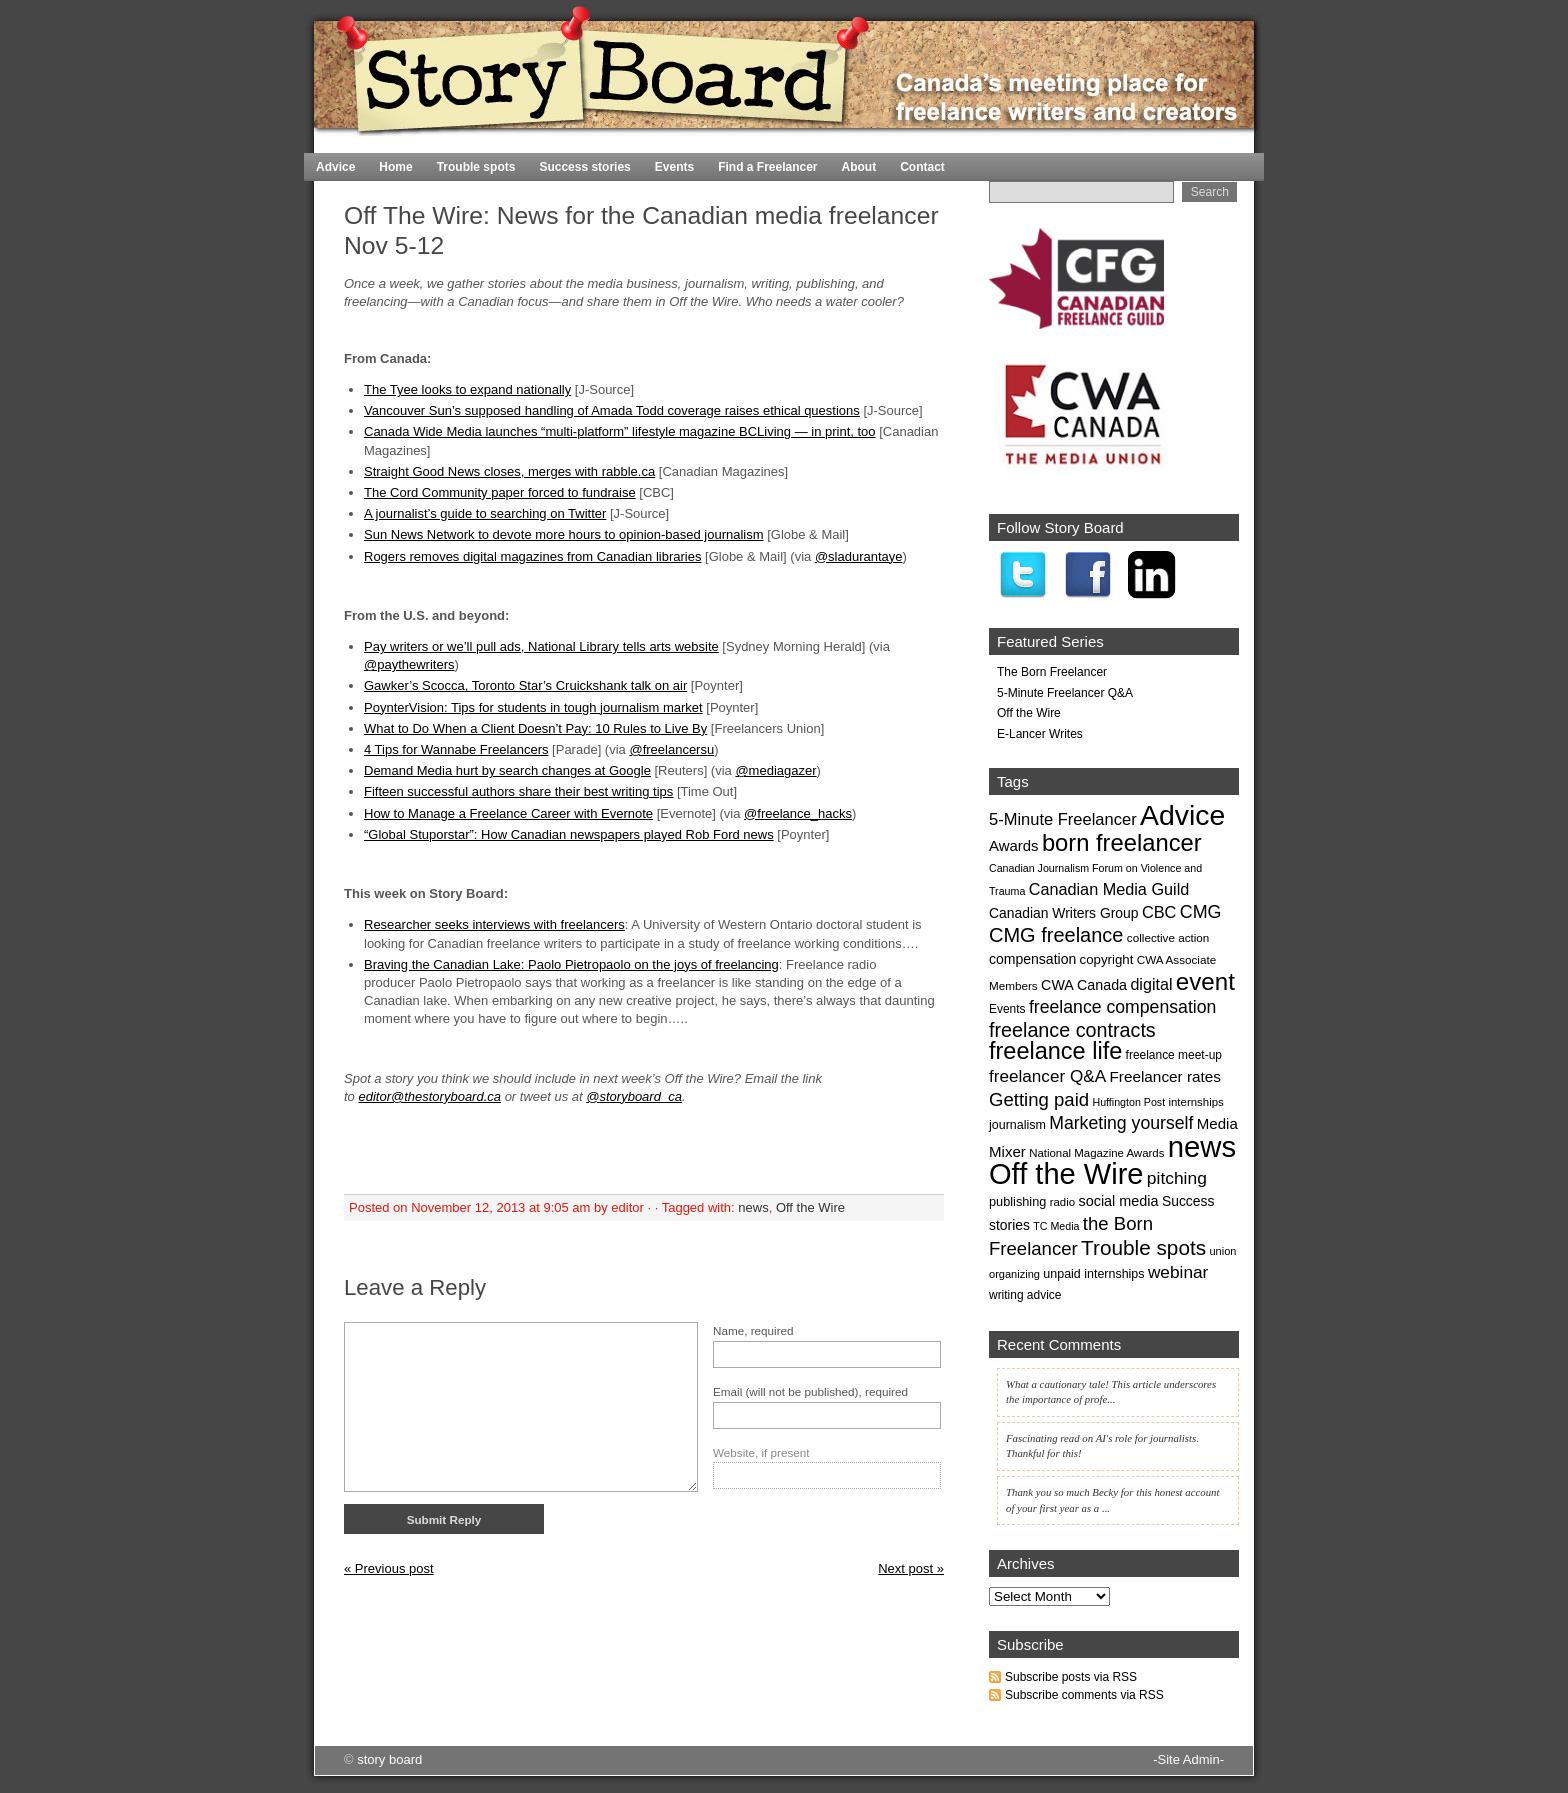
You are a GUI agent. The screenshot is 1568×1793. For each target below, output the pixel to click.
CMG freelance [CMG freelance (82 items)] (1056, 935)
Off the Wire (810, 1207)
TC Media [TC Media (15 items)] (1056, 1226)
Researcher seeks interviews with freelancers (494, 924)
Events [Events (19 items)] (1007, 1009)
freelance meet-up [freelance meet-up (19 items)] (1174, 1055)
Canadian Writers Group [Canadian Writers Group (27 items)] (1064, 913)
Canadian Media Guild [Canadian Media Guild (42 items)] (1109, 889)
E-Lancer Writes (1040, 734)
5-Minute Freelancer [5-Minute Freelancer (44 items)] (1063, 819)
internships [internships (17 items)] (1195, 1102)
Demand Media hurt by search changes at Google (507, 770)
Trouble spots (476, 167)
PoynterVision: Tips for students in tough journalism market (533, 707)
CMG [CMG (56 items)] (1201, 912)
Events (674, 167)
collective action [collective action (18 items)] (1168, 937)
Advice (335, 167)
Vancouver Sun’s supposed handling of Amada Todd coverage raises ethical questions (612, 410)
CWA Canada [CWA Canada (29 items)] (1084, 985)
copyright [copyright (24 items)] (1107, 959)
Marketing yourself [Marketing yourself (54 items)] (1121, 1123)
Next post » (911, 1568)
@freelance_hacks (798, 813)
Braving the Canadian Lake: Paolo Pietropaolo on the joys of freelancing (571, 964)
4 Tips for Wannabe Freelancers (456, 749)
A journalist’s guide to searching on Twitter (485, 513)
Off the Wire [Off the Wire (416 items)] (1066, 1174)
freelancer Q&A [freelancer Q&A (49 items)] (1047, 1076)
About (859, 167)
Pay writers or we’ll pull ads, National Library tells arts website (541, 646)
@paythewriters (409, 664)
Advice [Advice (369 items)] (1182, 815)
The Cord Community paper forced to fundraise (500, 492)
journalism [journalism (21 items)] (1017, 1125)
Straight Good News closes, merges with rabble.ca (509, 471)
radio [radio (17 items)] (1062, 1202)
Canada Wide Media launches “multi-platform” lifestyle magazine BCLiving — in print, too (620, 431)
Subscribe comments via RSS (1084, 1695)
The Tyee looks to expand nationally (467, 389)
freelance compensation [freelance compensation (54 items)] (1122, 1007)
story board (389, 1759)
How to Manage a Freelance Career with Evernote (508, 813)
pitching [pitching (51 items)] (1177, 1178)
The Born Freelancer (1052, 672)
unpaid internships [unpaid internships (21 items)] (1093, 1274)
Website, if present (761, 1452)
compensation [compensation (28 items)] (1032, 959)
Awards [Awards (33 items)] (1014, 845)
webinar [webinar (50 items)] (1178, 1272)
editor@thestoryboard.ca (429, 1096)
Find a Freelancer (767, 167)
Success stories (584, 167)
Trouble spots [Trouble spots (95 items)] (1143, 1247)
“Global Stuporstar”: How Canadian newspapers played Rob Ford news (569, 834)
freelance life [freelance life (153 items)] (1055, 1051)
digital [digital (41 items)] (1151, 984)
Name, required (753, 1330)
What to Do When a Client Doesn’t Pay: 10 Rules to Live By (535, 728)
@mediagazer (775, 770)
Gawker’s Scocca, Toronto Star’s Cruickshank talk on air (525, 685)
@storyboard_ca (634, 1096)
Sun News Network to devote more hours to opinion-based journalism (564, 534)
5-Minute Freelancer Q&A (1065, 693)
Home (1205, 144)
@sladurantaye (859, 556)
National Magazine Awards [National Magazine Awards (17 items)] (1096, 1153)
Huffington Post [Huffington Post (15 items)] (1128, 1102)
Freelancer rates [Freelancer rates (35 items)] (1165, 1076)
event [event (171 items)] (1205, 981)
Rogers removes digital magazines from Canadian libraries (532, 556)
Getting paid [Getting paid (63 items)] (1039, 1099)
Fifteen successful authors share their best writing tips (518, 791)
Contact (922, 167)
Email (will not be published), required (810, 1391)
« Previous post (389, 1568)
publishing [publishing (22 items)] (1017, 1201)
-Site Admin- (1188, 1759)
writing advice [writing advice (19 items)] (1025, 1295)
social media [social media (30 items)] (1118, 1201)
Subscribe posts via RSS (1071, 1677)
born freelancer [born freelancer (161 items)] (1122, 842)
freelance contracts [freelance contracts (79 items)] (1072, 1030)
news (753, 1207)
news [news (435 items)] (1202, 1146)
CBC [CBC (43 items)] (1159, 912)
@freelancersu (671, 749)
